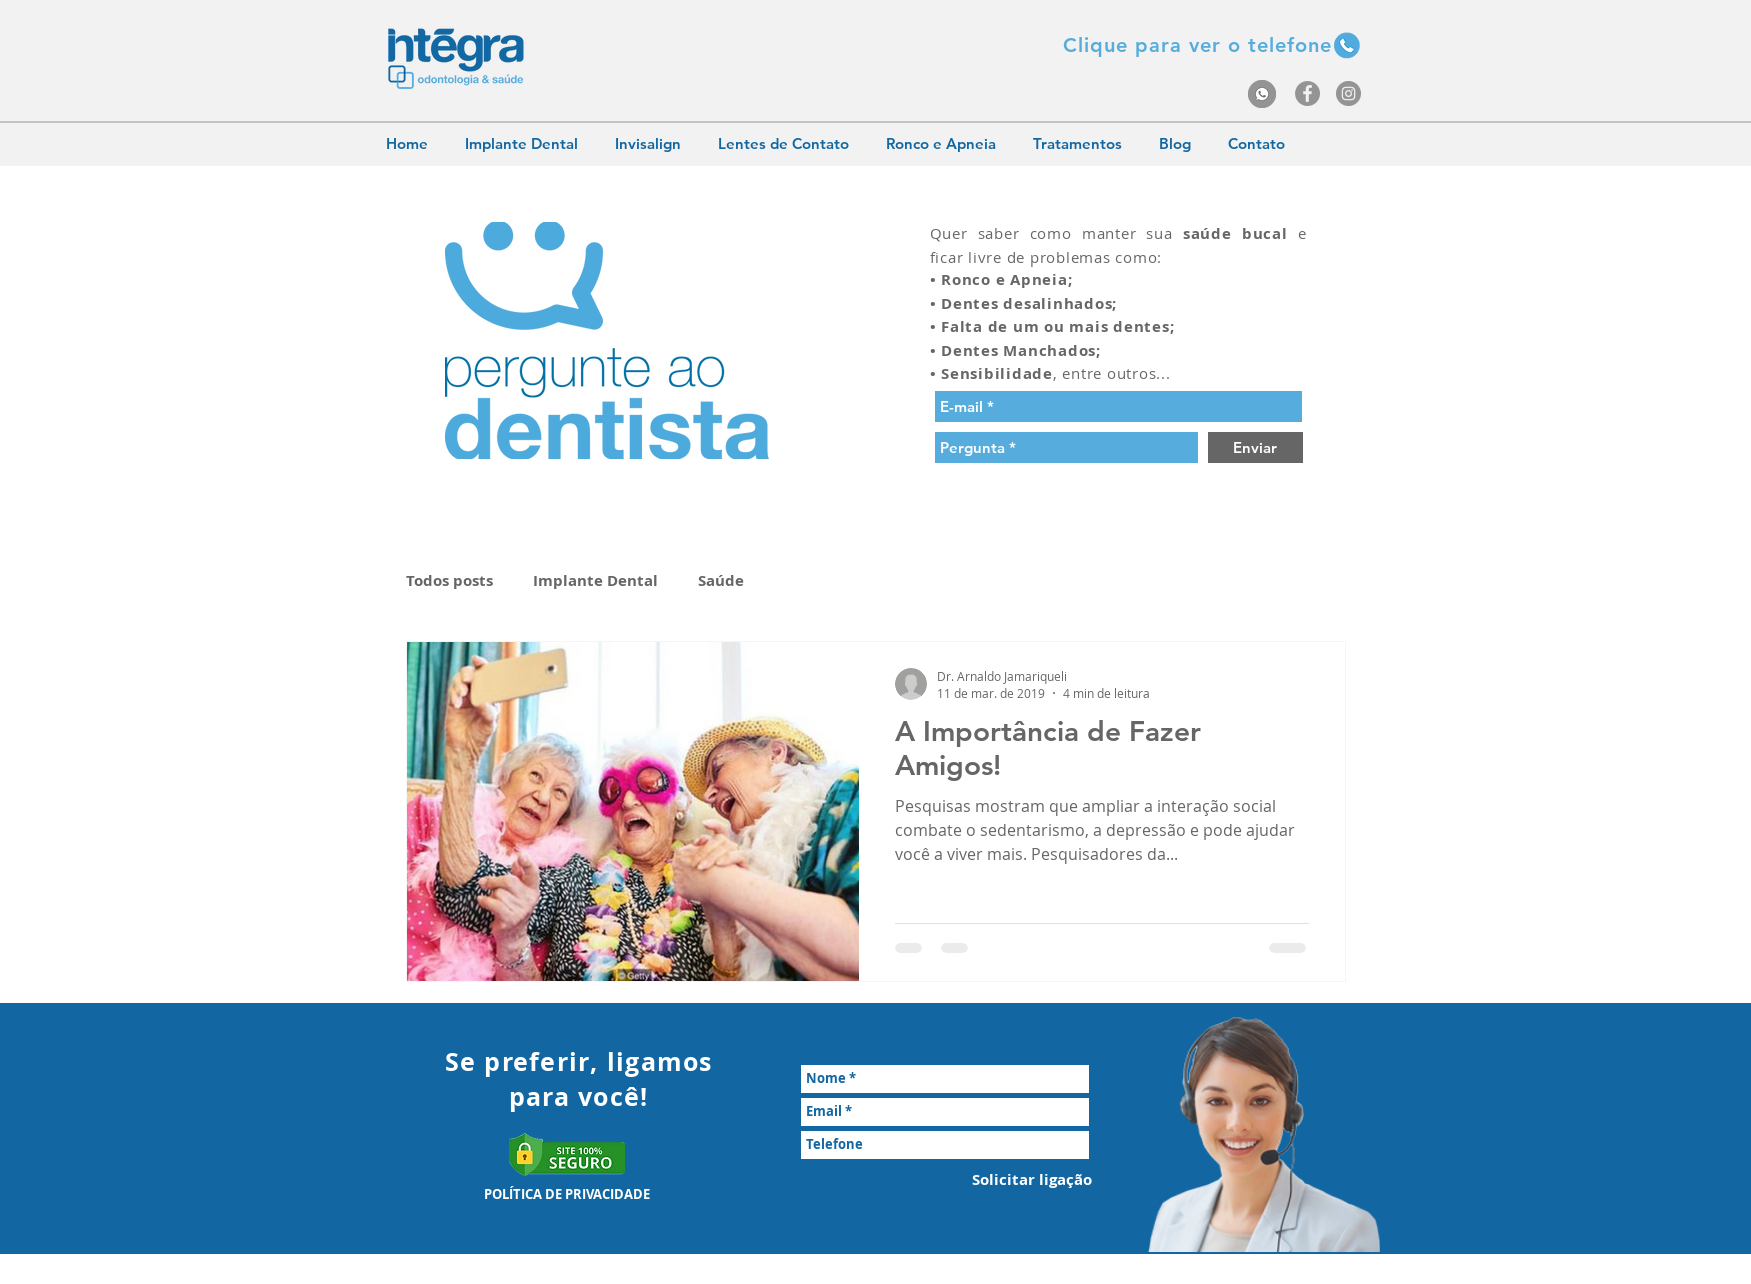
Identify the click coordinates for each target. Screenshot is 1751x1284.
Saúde (721, 581)
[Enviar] (1255, 447)
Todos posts (449, 581)
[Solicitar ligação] (1032, 1179)
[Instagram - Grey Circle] (1348, 93)
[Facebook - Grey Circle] (1307, 93)
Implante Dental (595, 581)
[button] (1197, 44)
